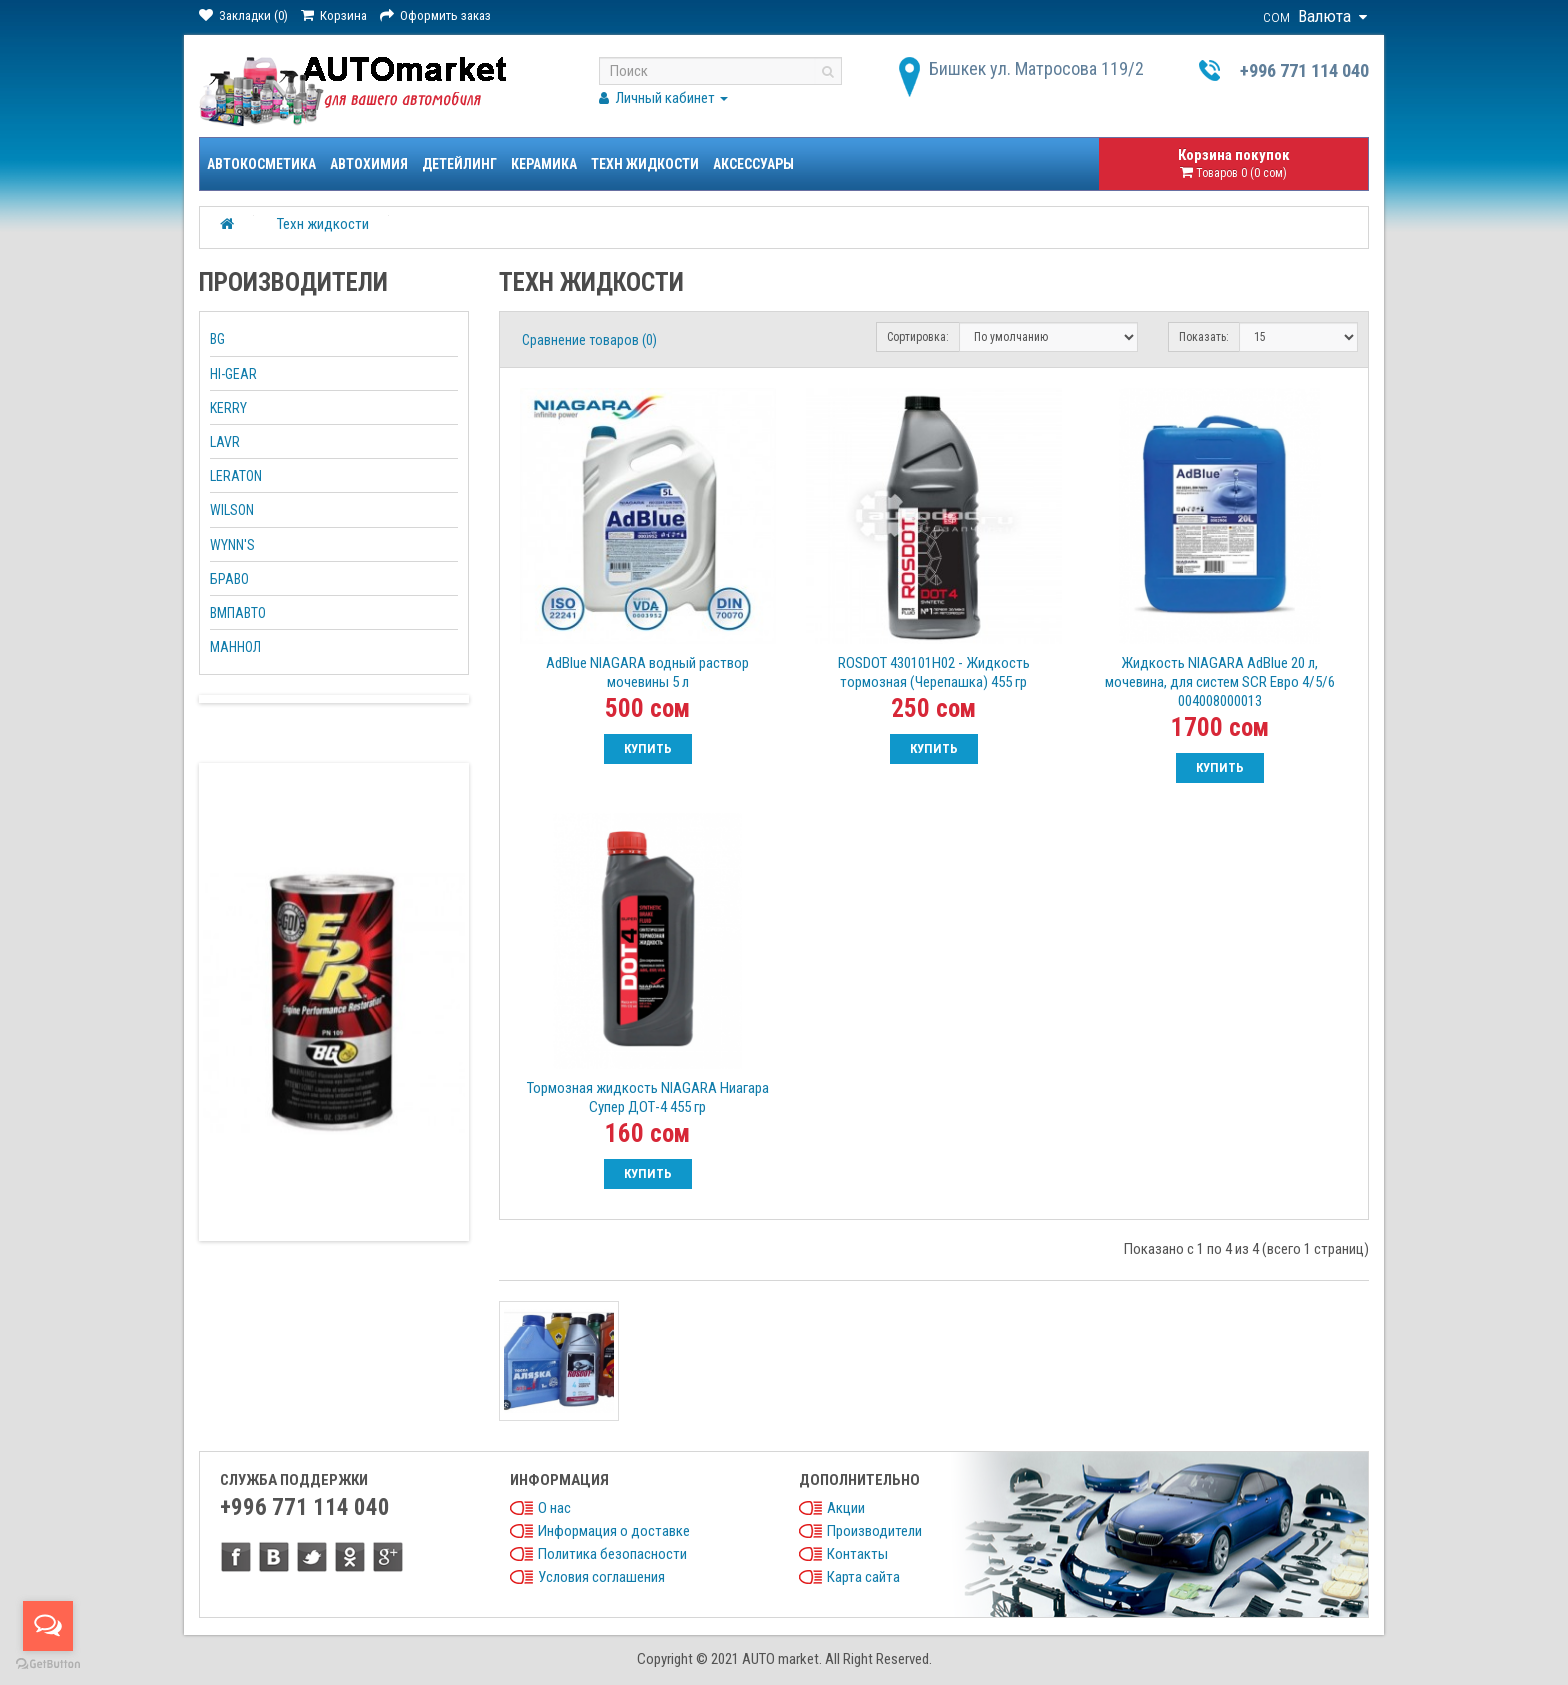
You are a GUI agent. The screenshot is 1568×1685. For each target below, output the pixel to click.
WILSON (232, 510)
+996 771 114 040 (1304, 70)
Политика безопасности (612, 1554)
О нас (554, 1508)
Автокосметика (261, 164)
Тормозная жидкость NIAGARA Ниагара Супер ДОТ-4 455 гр (648, 1097)
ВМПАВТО (238, 613)
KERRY (228, 408)
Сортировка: (918, 337)
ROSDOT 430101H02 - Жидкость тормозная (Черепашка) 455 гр (934, 672)
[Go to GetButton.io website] (48, 1664)
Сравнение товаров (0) (589, 340)
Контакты (857, 1554)
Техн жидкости (645, 164)
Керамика (544, 164)
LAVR (225, 442)
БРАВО (229, 579)
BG (217, 339)
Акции (846, 1508)
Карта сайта (863, 1577)
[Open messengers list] (48, 1626)
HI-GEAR (233, 374)
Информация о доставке (614, 1531)
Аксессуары (753, 164)
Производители (874, 1531)
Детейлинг (459, 164)
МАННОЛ (235, 647)
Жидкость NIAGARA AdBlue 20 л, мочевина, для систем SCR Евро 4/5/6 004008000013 (1220, 682)
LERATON (236, 476)
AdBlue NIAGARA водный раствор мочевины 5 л (647, 672)
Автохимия (369, 164)
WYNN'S (232, 545)
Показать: (1204, 337)
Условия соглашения (601, 1577)
